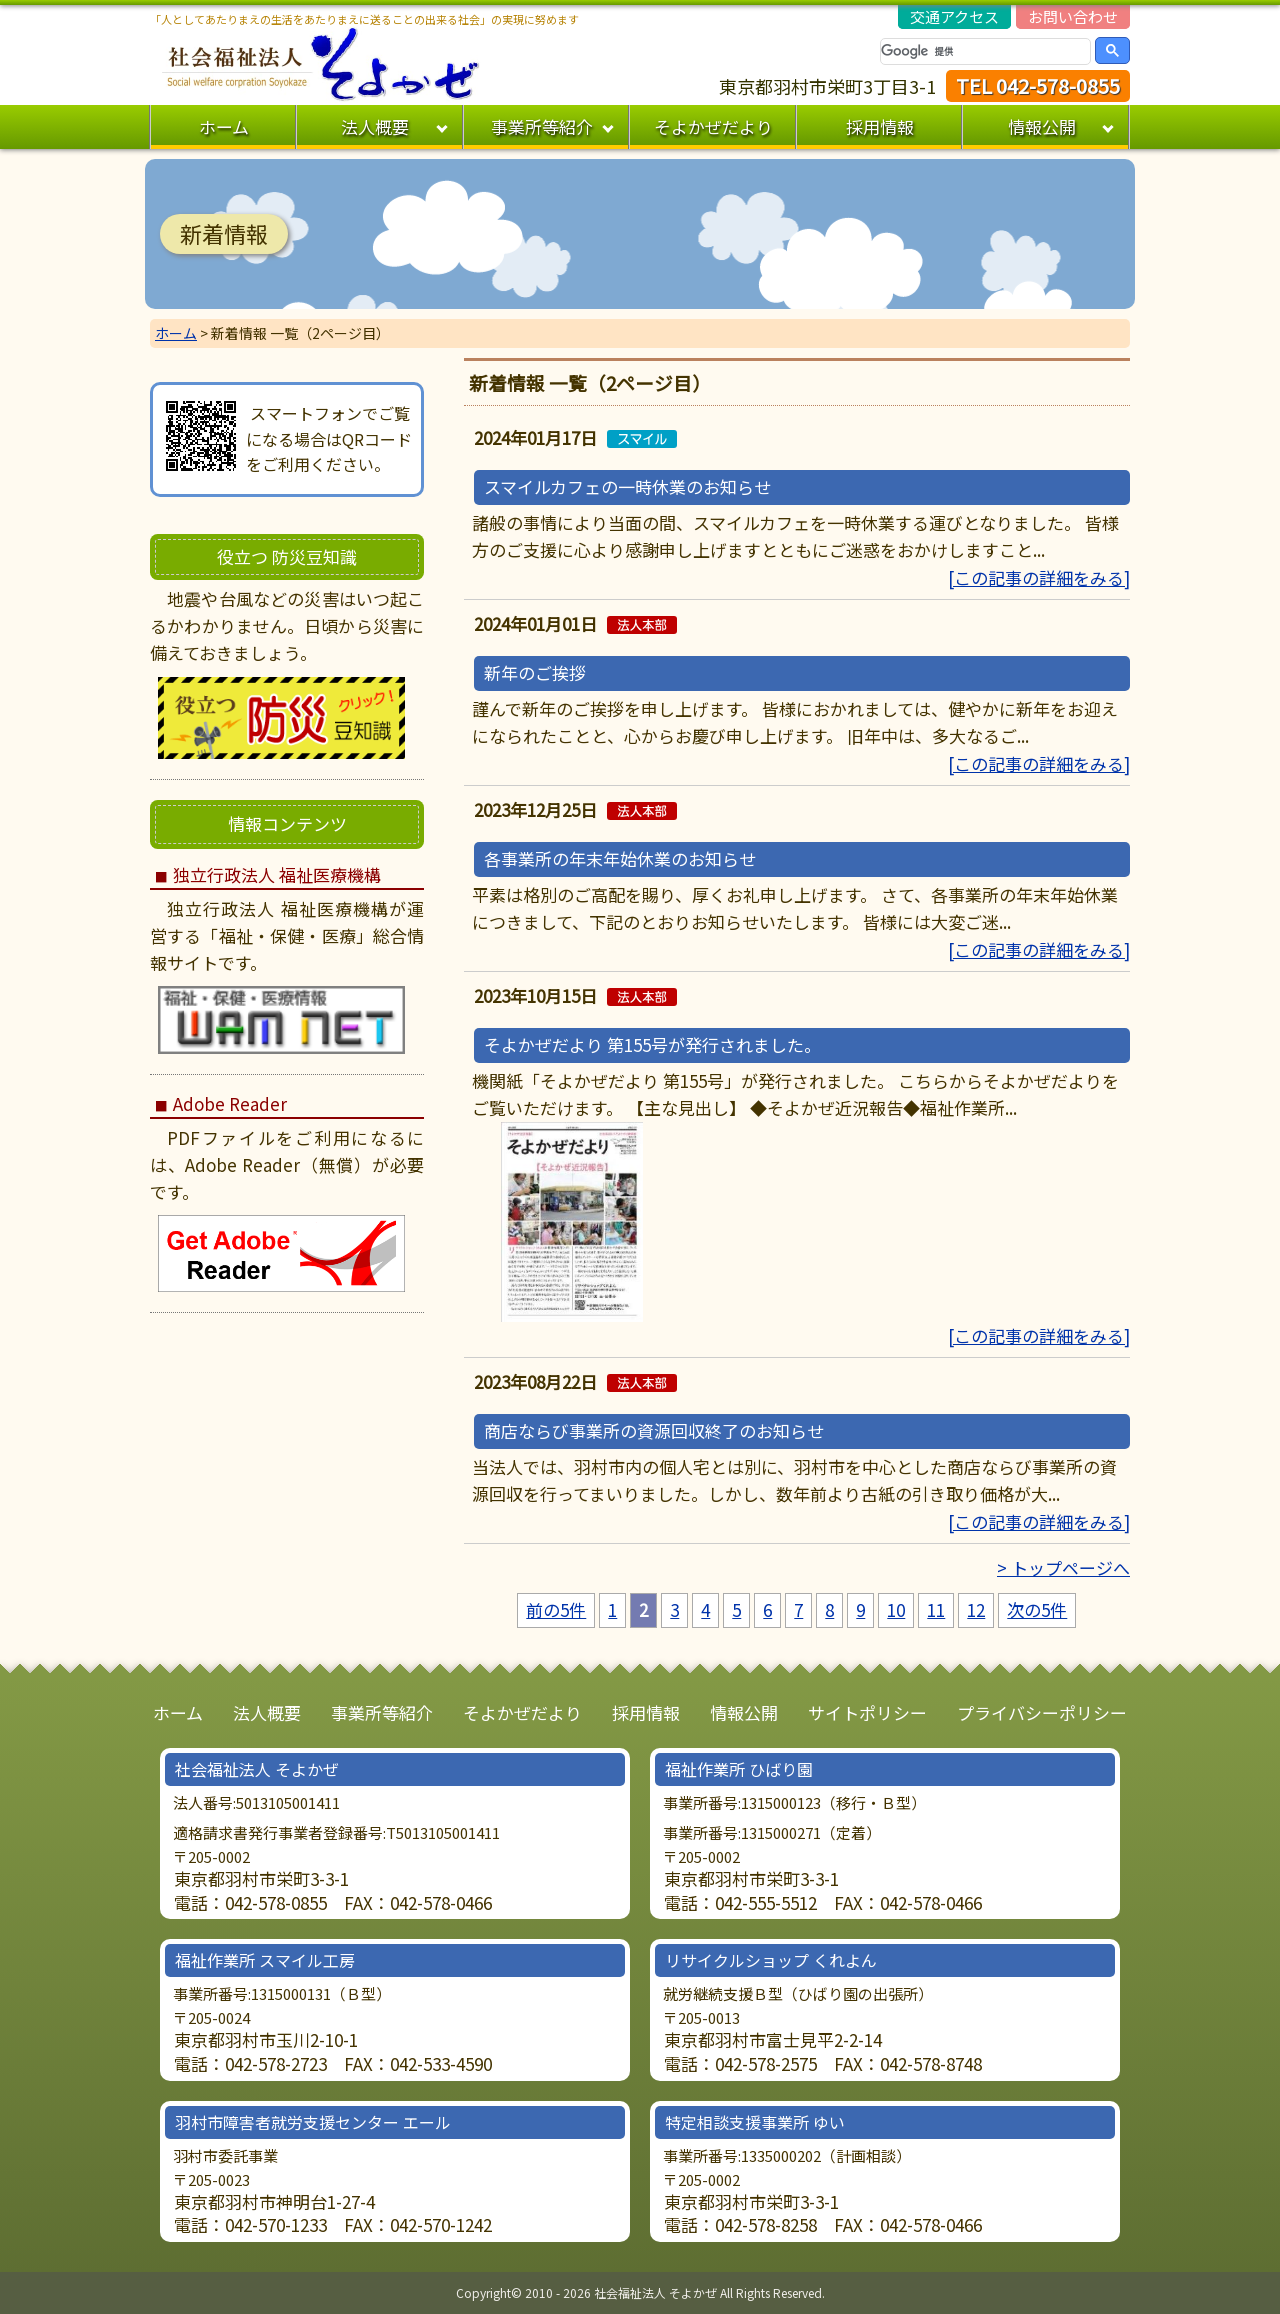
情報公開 (1042, 126)
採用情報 (880, 126)
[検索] (985, 51)
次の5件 (1037, 1609)
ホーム (224, 126)
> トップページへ (1063, 1567)
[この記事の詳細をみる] (1039, 577)
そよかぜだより (713, 126)
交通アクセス (954, 16)
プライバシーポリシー (1042, 1712)
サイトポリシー (867, 1712)
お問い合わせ (1073, 16)
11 (936, 1609)
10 (896, 1609)
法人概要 (375, 126)
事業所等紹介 (542, 126)
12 (976, 1609)
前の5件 (556, 1609)
